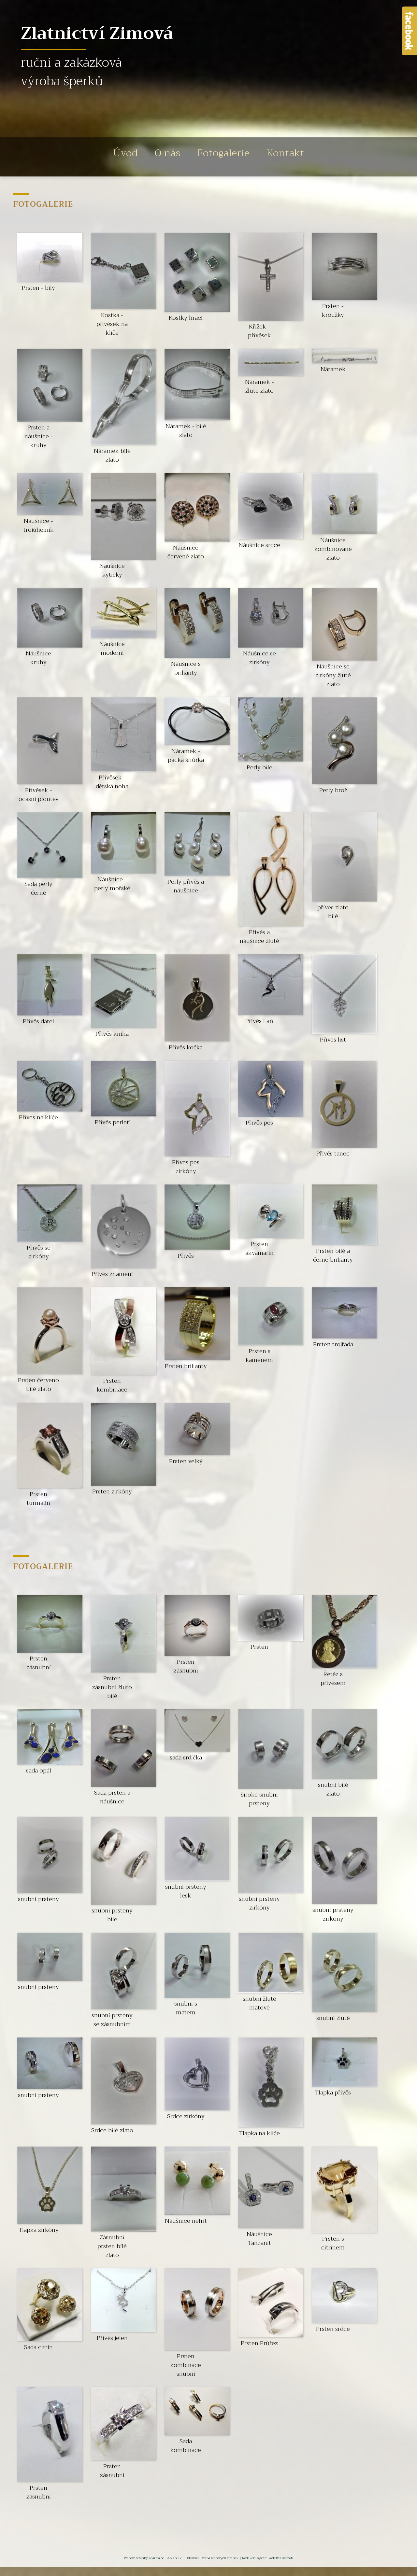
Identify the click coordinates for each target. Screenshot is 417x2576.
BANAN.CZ (173, 2558)
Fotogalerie (226, 157)
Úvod (108, 157)
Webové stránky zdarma (142, 2558)
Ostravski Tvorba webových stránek (212, 2558)
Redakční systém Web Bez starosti (267, 2558)
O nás (159, 157)
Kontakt (301, 157)
